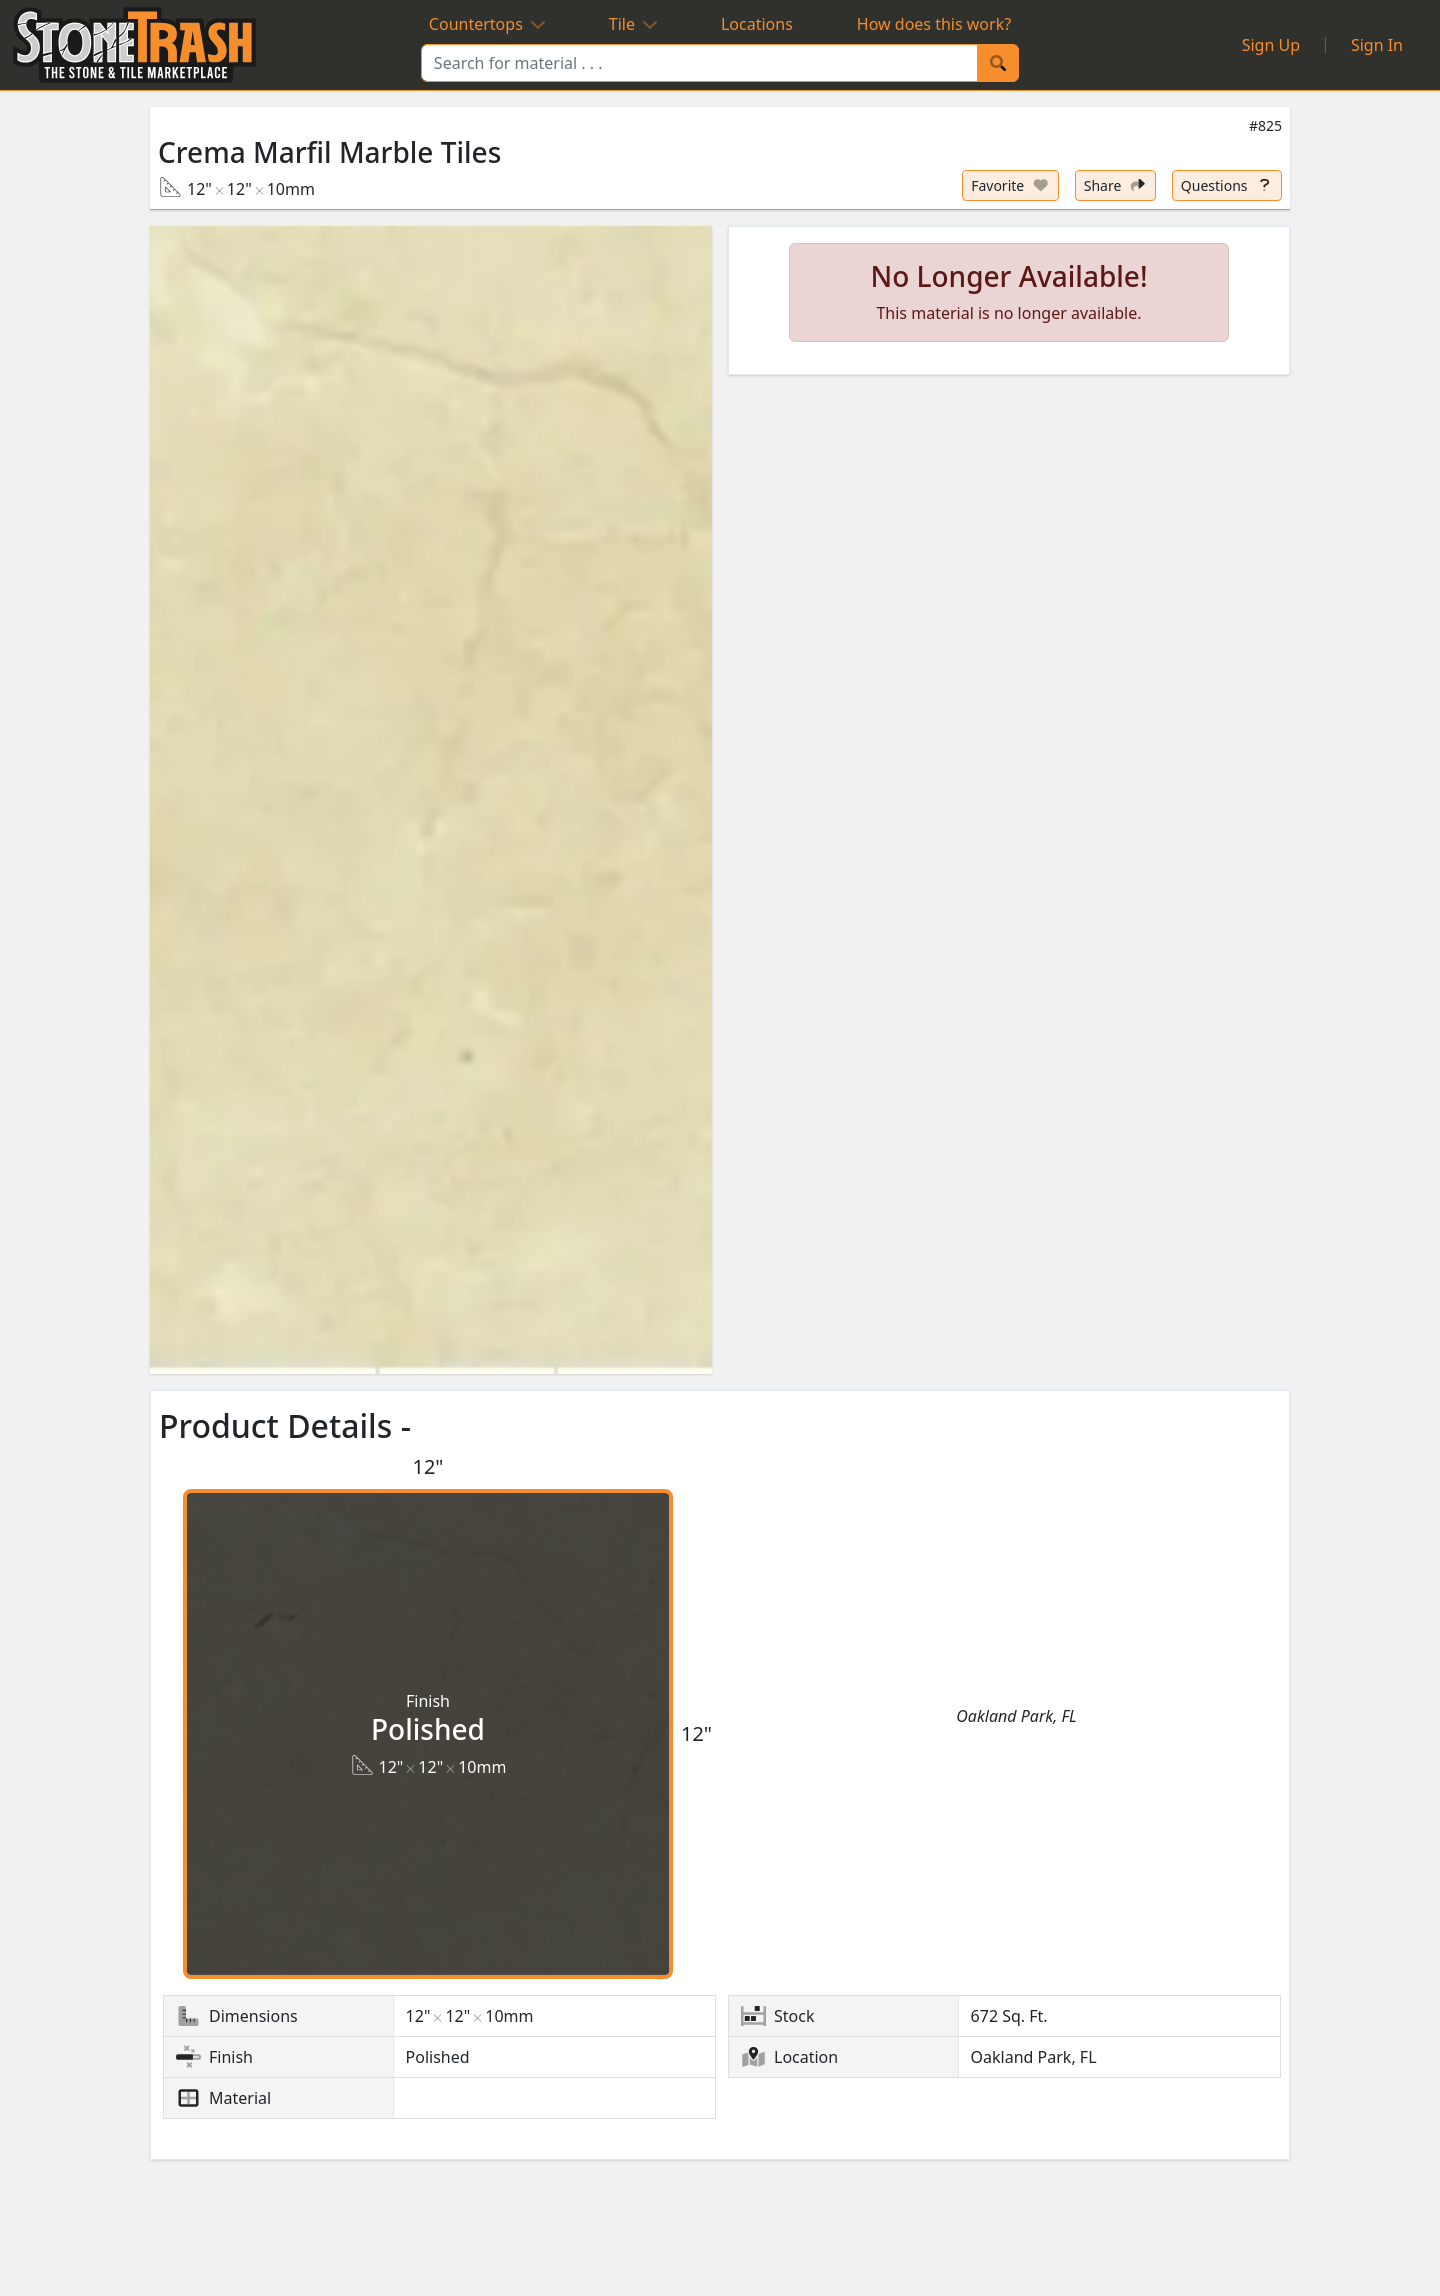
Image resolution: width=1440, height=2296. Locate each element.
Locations (757, 24)
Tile (633, 24)
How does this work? (934, 24)
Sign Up (1271, 45)
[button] (431, 800)
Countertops (487, 24)
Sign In (1377, 45)
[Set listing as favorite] (1010, 185)
